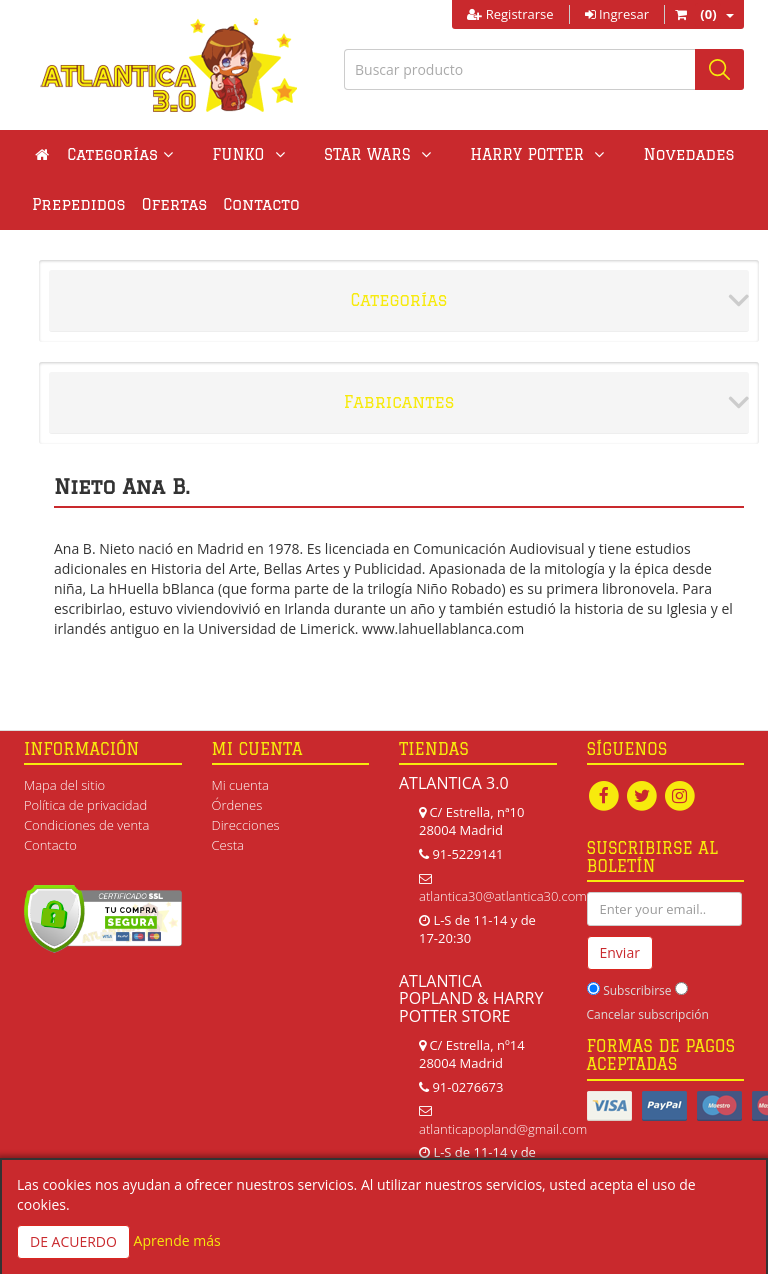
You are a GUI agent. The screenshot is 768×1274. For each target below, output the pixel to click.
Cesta (228, 845)
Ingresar (617, 14)
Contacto (261, 204)
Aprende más (177, 1240)
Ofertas (175, 204)
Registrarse (510, 14)
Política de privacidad (85, 805)
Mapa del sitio (64, 785)
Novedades (595, 154)
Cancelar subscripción (648, 1014)
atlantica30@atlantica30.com (503, 896)
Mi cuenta (240, 785)
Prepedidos (79, 204)
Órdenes (237, 805)
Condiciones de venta (86, 825)
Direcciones (246, 825)
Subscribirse (637, 990)
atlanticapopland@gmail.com (503, 1129)
